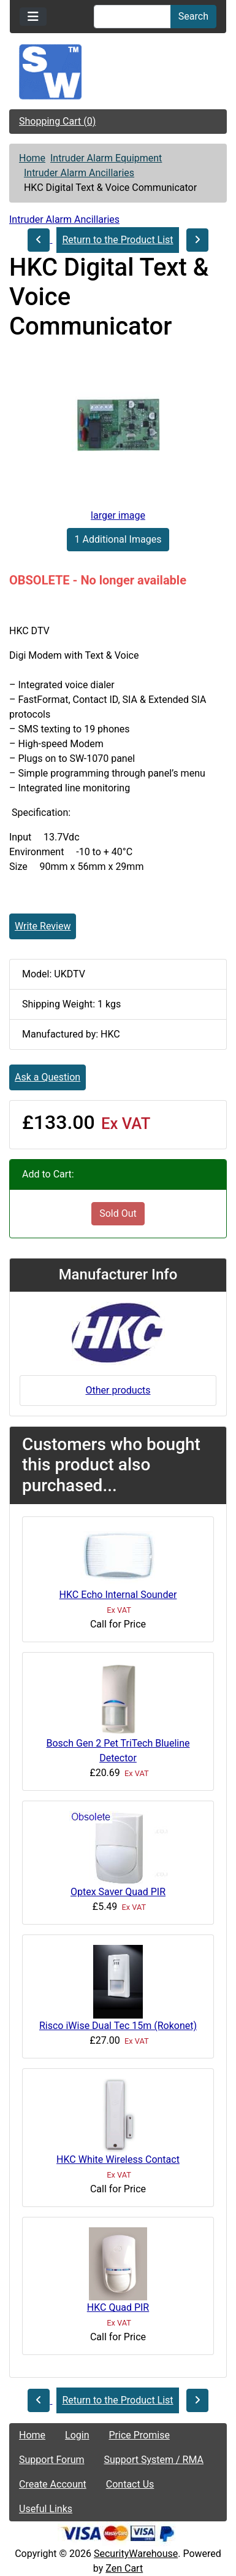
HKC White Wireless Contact (118, 2159)
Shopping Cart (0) (57, 121)
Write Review (42, 926)
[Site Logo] (118, 71)
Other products (117, 1390)
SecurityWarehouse (136, 2553)
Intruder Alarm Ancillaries (79, 173)
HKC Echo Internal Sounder (118, 1594)
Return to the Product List (117, 240)
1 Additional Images (118, 539)
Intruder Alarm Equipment (106, 158)
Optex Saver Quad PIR (118, 1892)
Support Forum (52, 2459)
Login (77, 2435)
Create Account (52, 2484)
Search (193, 16)
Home (32, 158)
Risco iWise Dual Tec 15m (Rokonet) (118, 2025)
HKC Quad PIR (118, 2307)
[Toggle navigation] (33, 16)
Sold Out (118, 1213)
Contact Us (130, 2484)
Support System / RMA (154, 2459)
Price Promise (139, 2435)
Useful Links (45, 2509)
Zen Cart (124, 2568)
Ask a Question (47, 1077)
